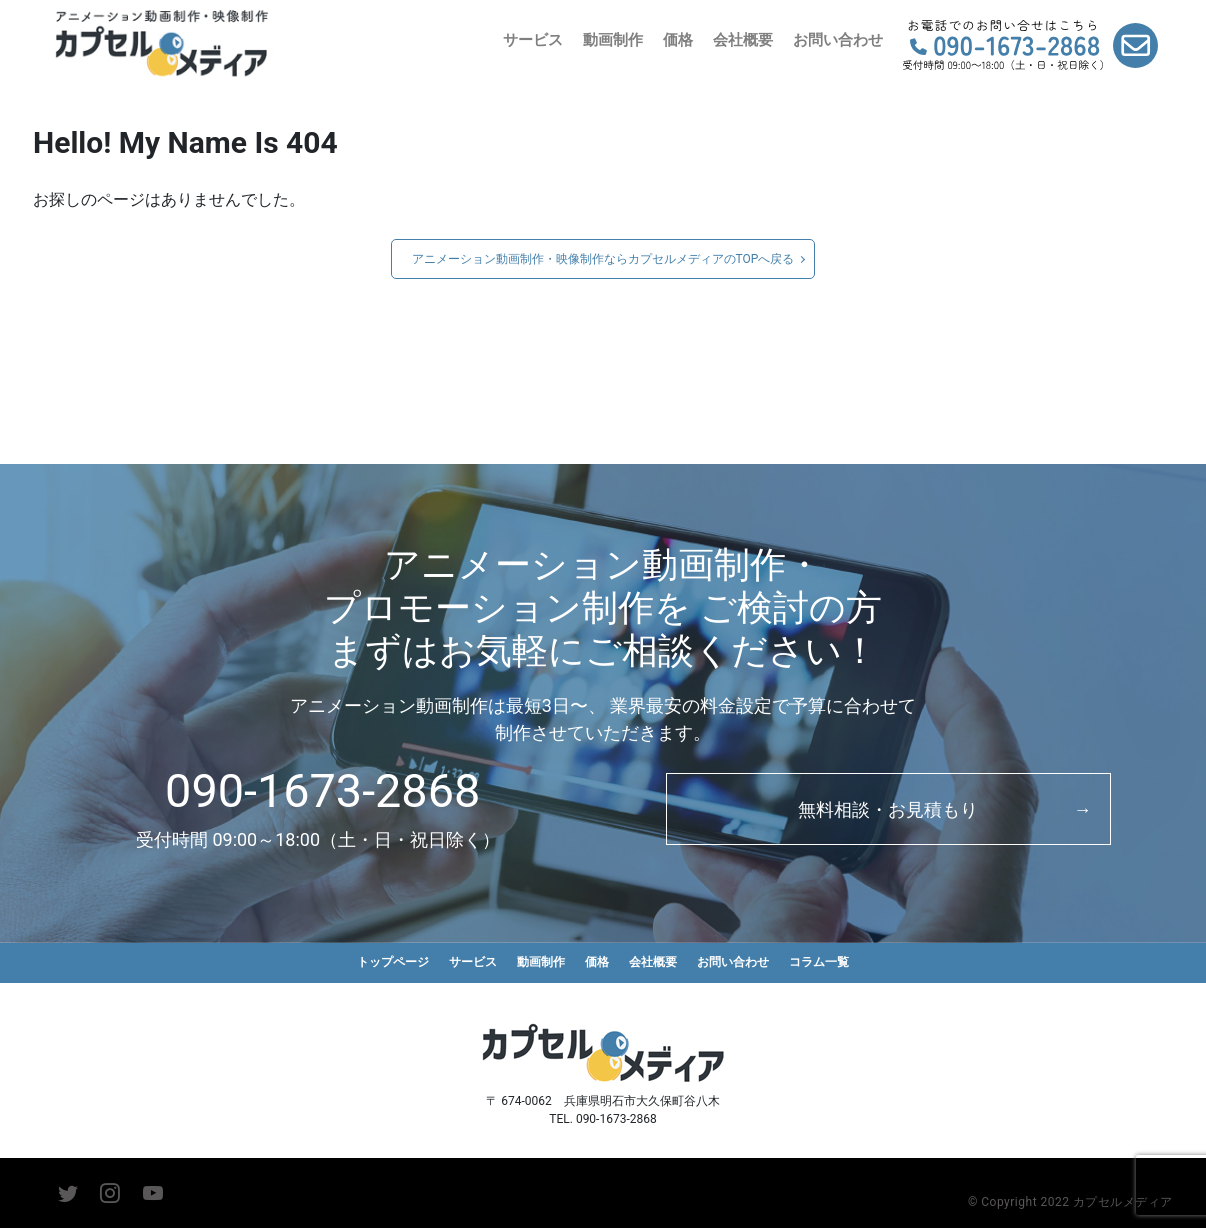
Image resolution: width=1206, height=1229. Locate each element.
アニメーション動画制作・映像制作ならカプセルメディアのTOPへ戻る (603, 259)
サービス (533, 40)
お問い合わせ (838, 40)
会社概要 (743, 40)
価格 (678, 40)
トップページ (381, 962)
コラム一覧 (832, 962)
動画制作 (613, 40)
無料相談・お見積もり (888, 809)
